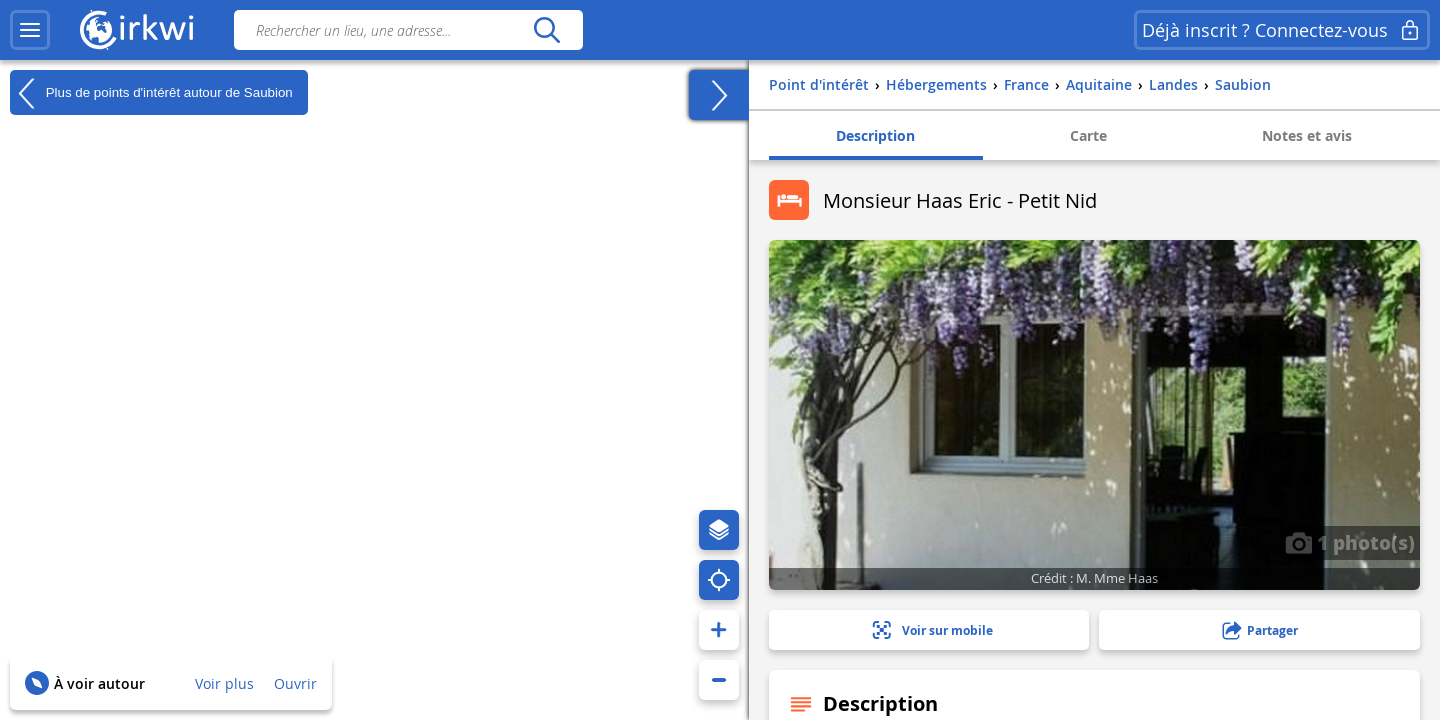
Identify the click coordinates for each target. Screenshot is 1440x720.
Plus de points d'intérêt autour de (151, 93)
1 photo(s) (1350, 542)
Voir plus (224, 683)
